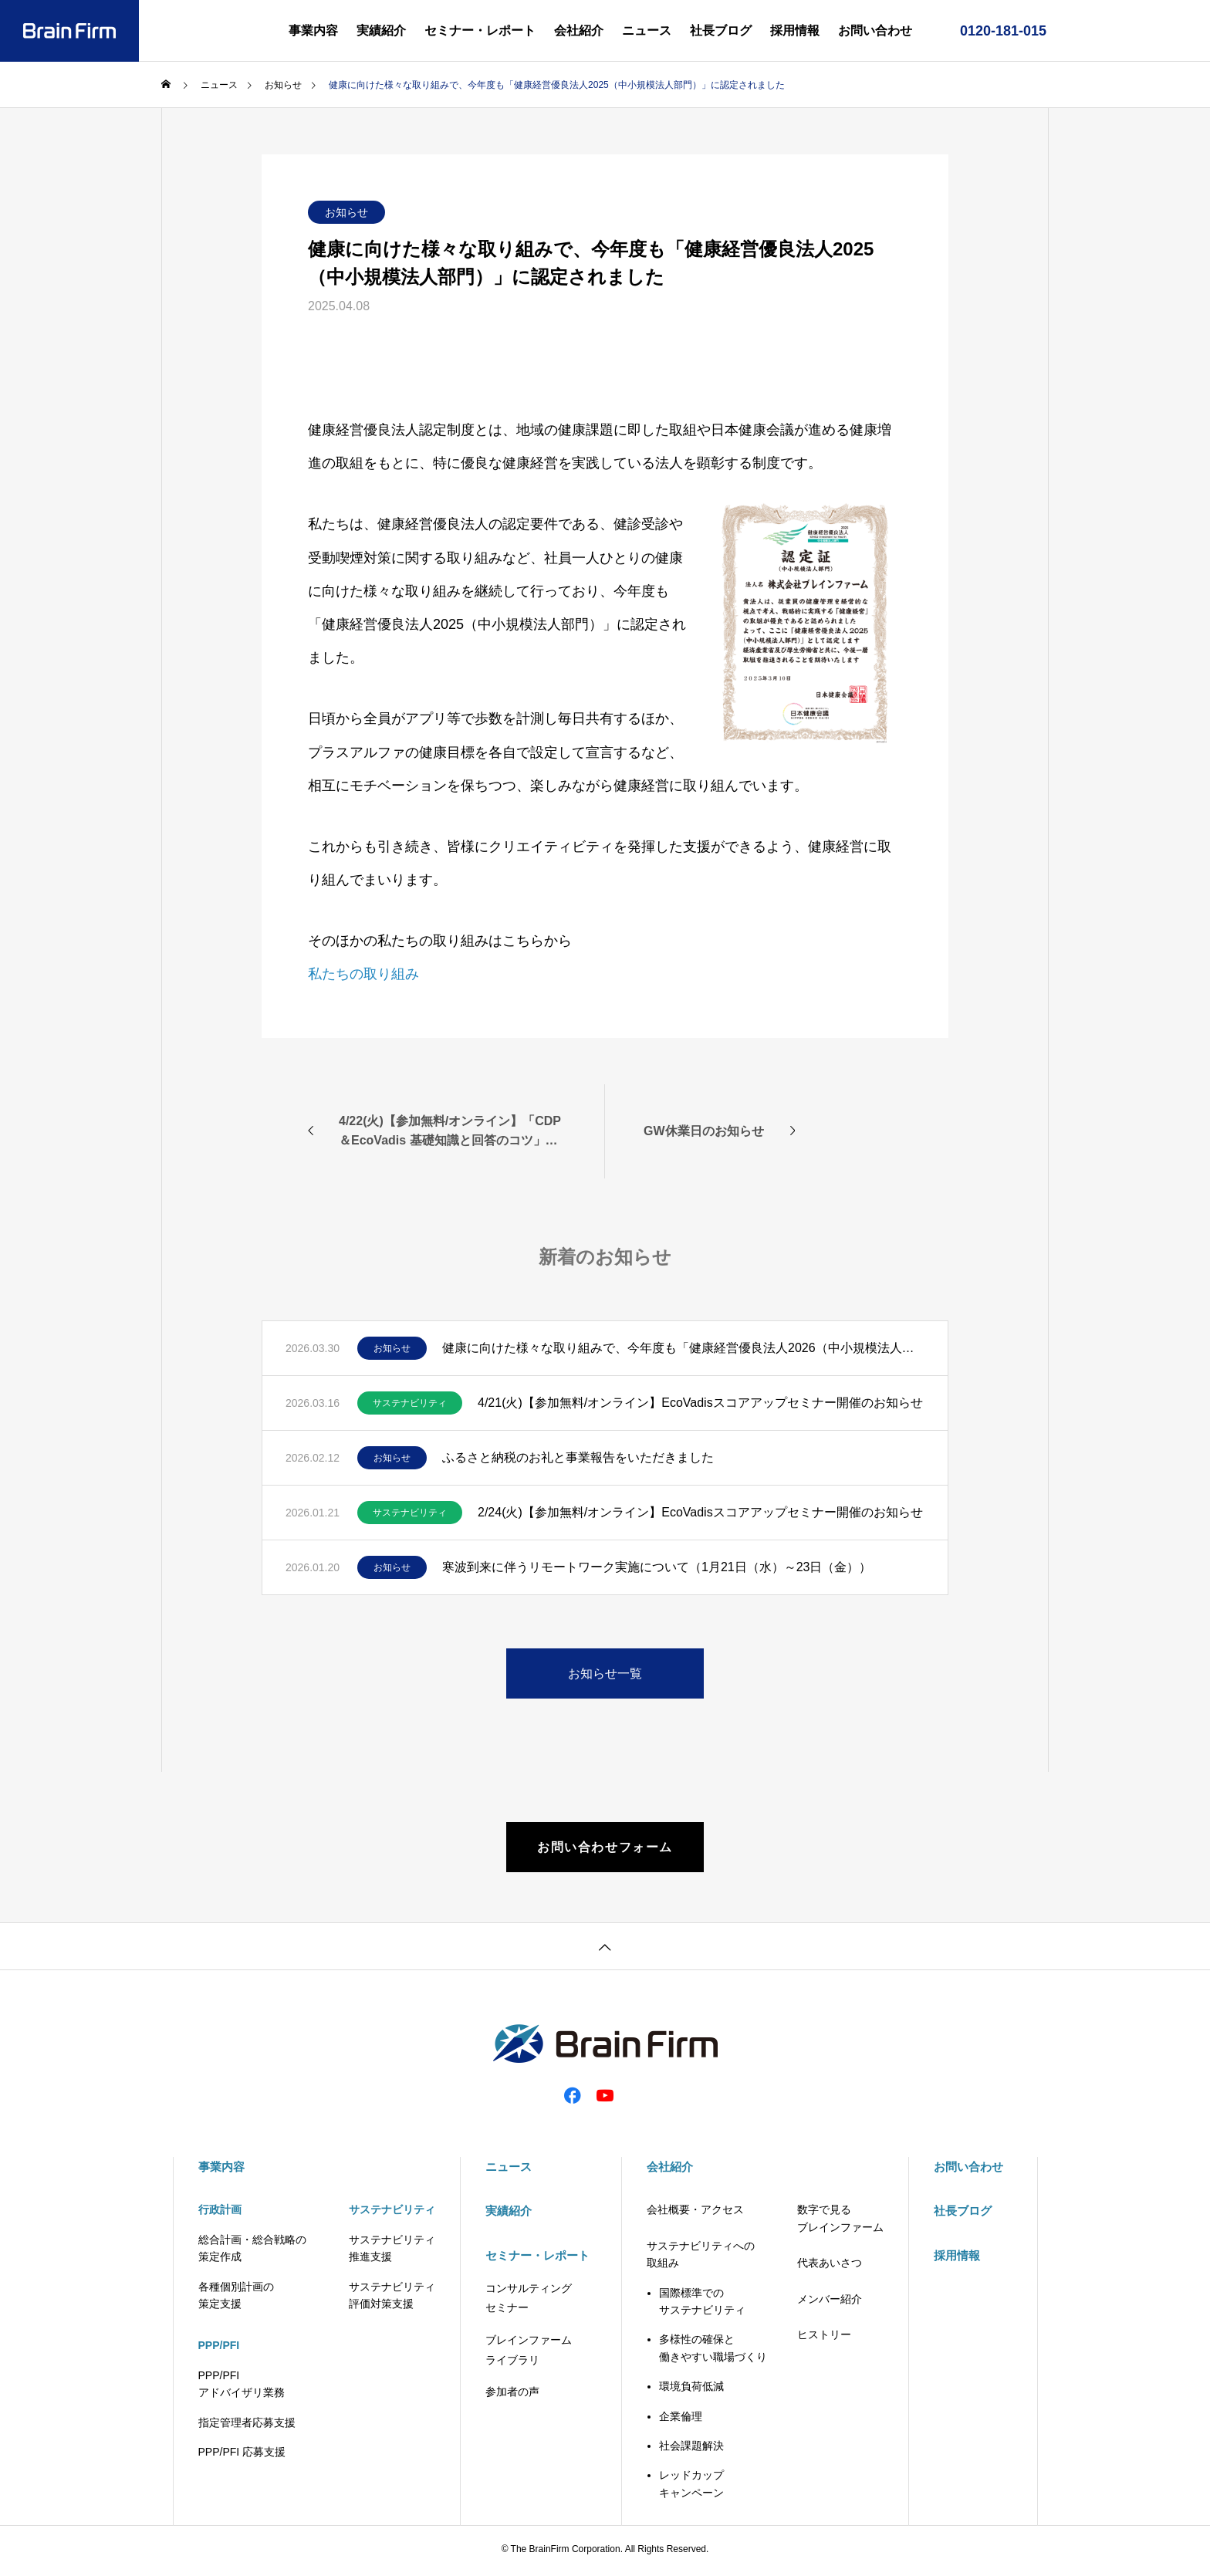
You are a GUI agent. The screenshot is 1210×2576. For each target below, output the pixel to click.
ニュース (646, 30)
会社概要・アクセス (695, 2213)
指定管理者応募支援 (247, 2425)
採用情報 (795, 30)
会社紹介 (578, 30)
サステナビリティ (410, 1403)
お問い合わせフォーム (605, 1848)
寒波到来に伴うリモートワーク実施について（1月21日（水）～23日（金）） (657, 1567)
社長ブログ (721, 30)
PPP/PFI (219, 2349)
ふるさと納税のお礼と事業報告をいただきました (578, 1457)
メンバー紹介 (829, 2302)
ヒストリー (824, 2338)
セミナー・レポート (480, 30)
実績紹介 (381, 30)
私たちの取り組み (363, 974)
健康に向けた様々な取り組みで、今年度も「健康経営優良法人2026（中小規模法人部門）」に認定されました (683, 1347)
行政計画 (220, 2213)
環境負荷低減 (691, 2390)
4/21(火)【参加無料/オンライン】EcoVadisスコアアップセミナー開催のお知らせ (700, 1402)
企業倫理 (680, 2419)
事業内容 (313, 30)
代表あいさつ (829, 2266)
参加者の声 (512, 2395)
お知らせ (346, 212)
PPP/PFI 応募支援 (242, 2455)
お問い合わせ (875, 30)
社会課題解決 (691, 2449)
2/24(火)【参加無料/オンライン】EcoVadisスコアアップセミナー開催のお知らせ (700, 1512)
